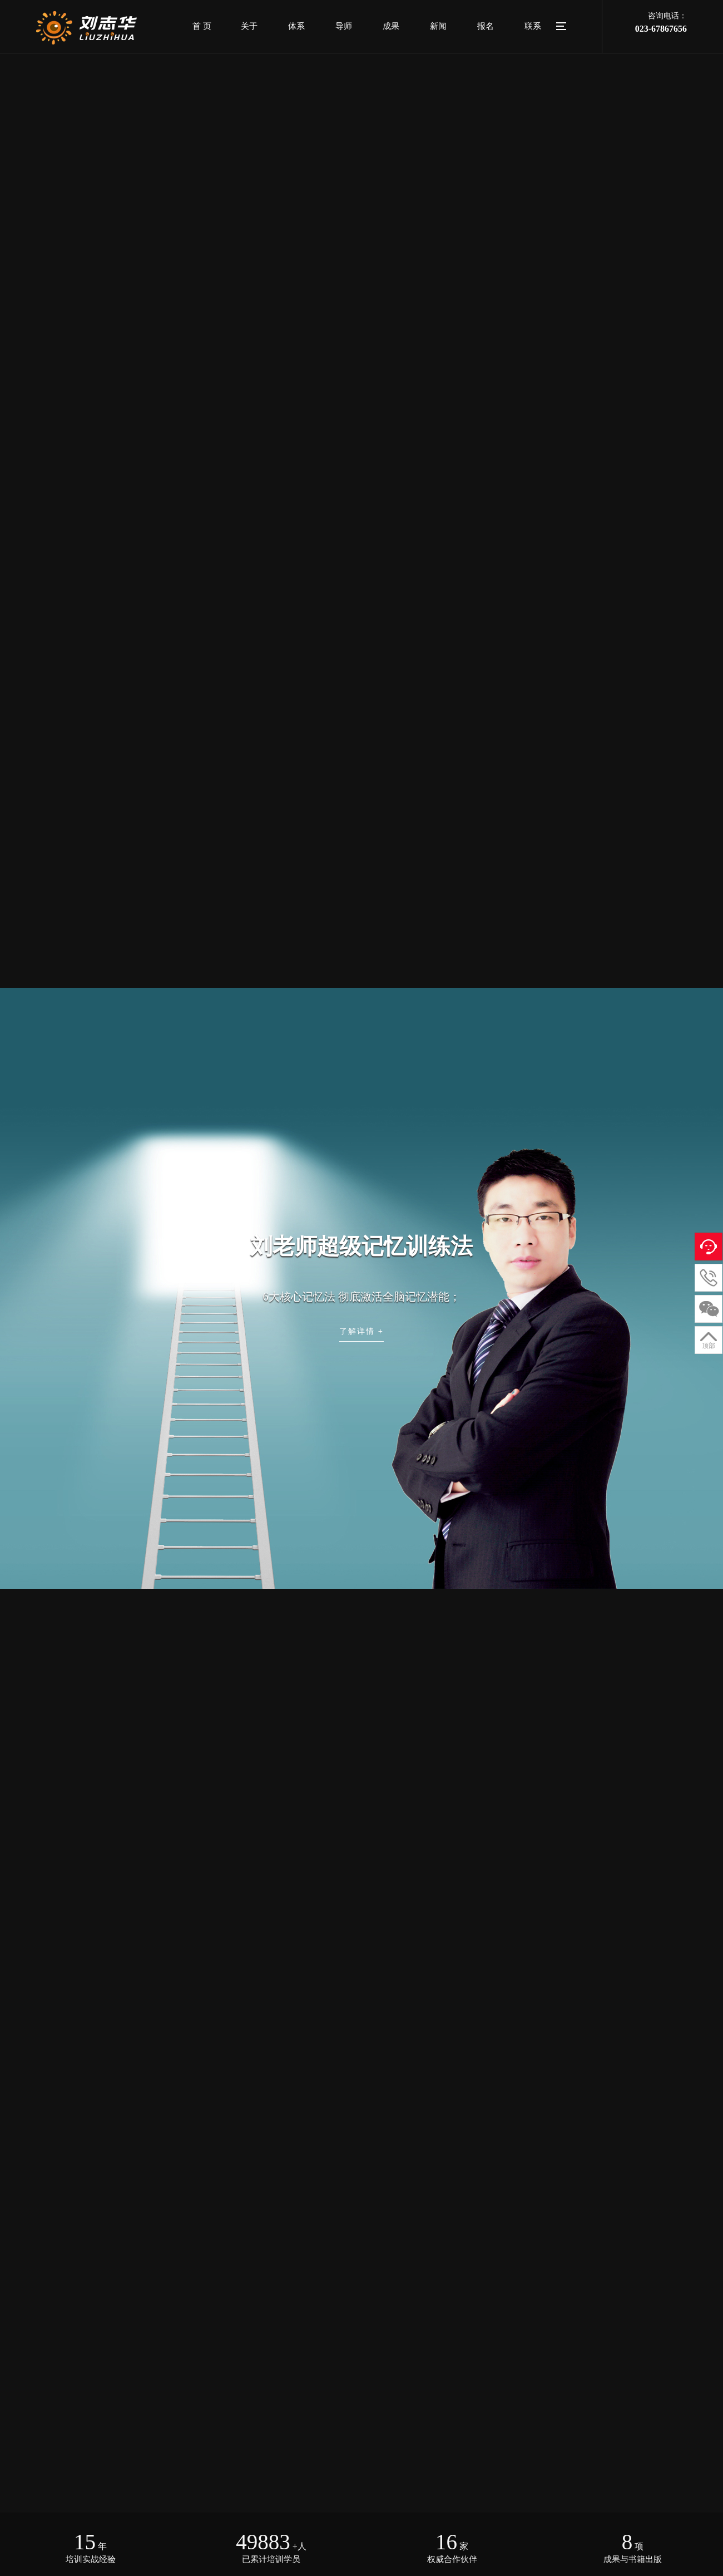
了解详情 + (361, 1331)
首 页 (201, 26)
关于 (249, 26)
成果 (391, 26)
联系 (532, 26)
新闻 (438, 26)
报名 (485, 26)
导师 (343, 26)
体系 (296, 26)
